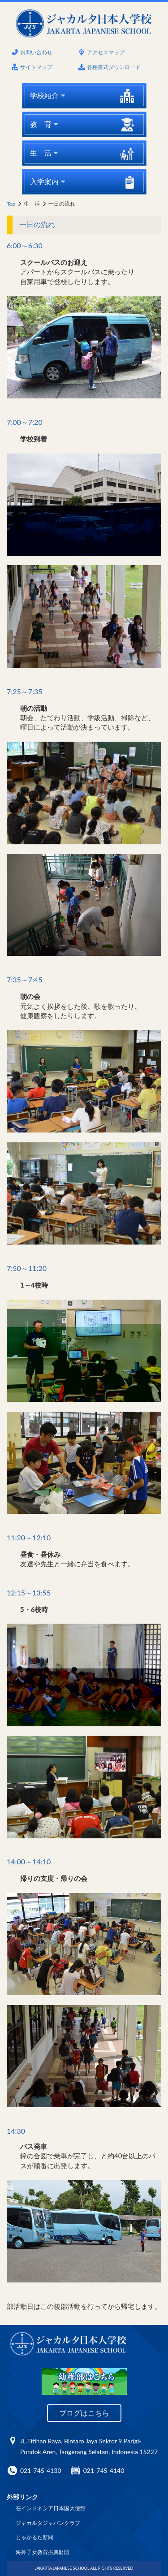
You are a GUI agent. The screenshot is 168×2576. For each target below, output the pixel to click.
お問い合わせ (36, 52)
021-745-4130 (40, 2470)
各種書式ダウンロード (114, 67)
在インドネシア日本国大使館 (51, 2508)
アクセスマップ (106, 52)
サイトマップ (36, 67)
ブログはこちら (84, 2412)
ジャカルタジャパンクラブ (48, 2523)
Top (11, 203)
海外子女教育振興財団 (42, 2552)
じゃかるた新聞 (34, 2537)
